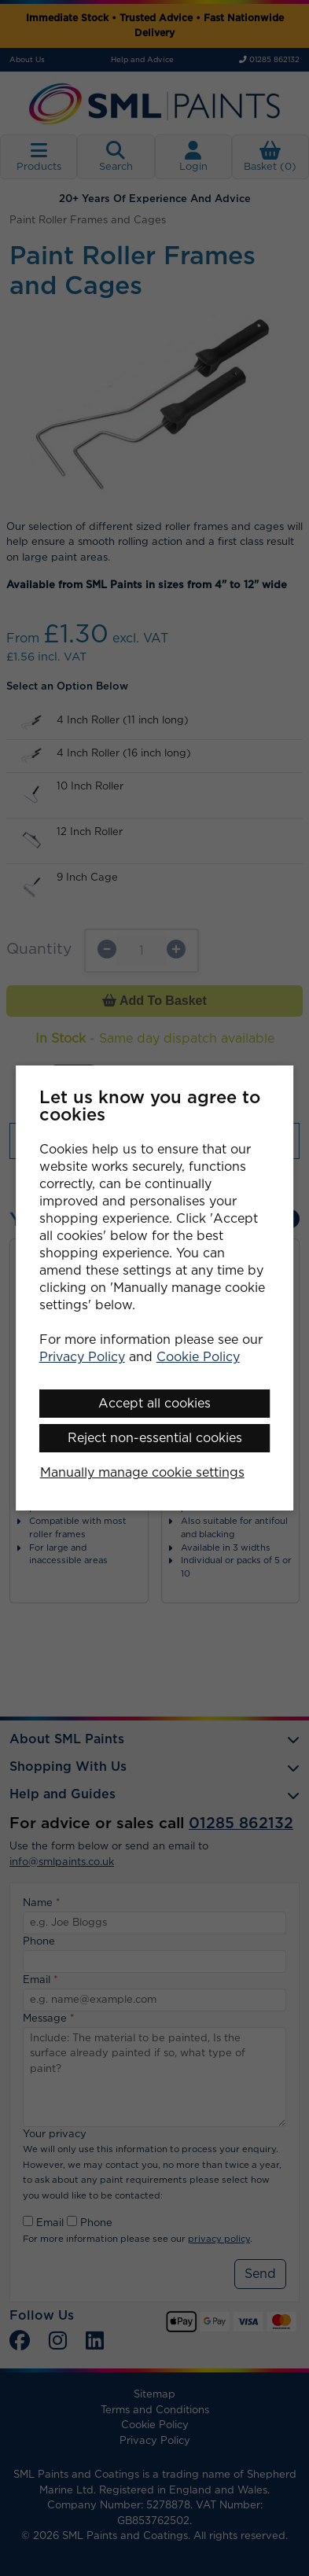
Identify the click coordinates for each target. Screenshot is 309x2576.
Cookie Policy (198, 1357)
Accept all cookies (154, 1403)
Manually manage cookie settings (142, 1472)
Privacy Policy (82, 1357)
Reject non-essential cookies (155, 1438)
